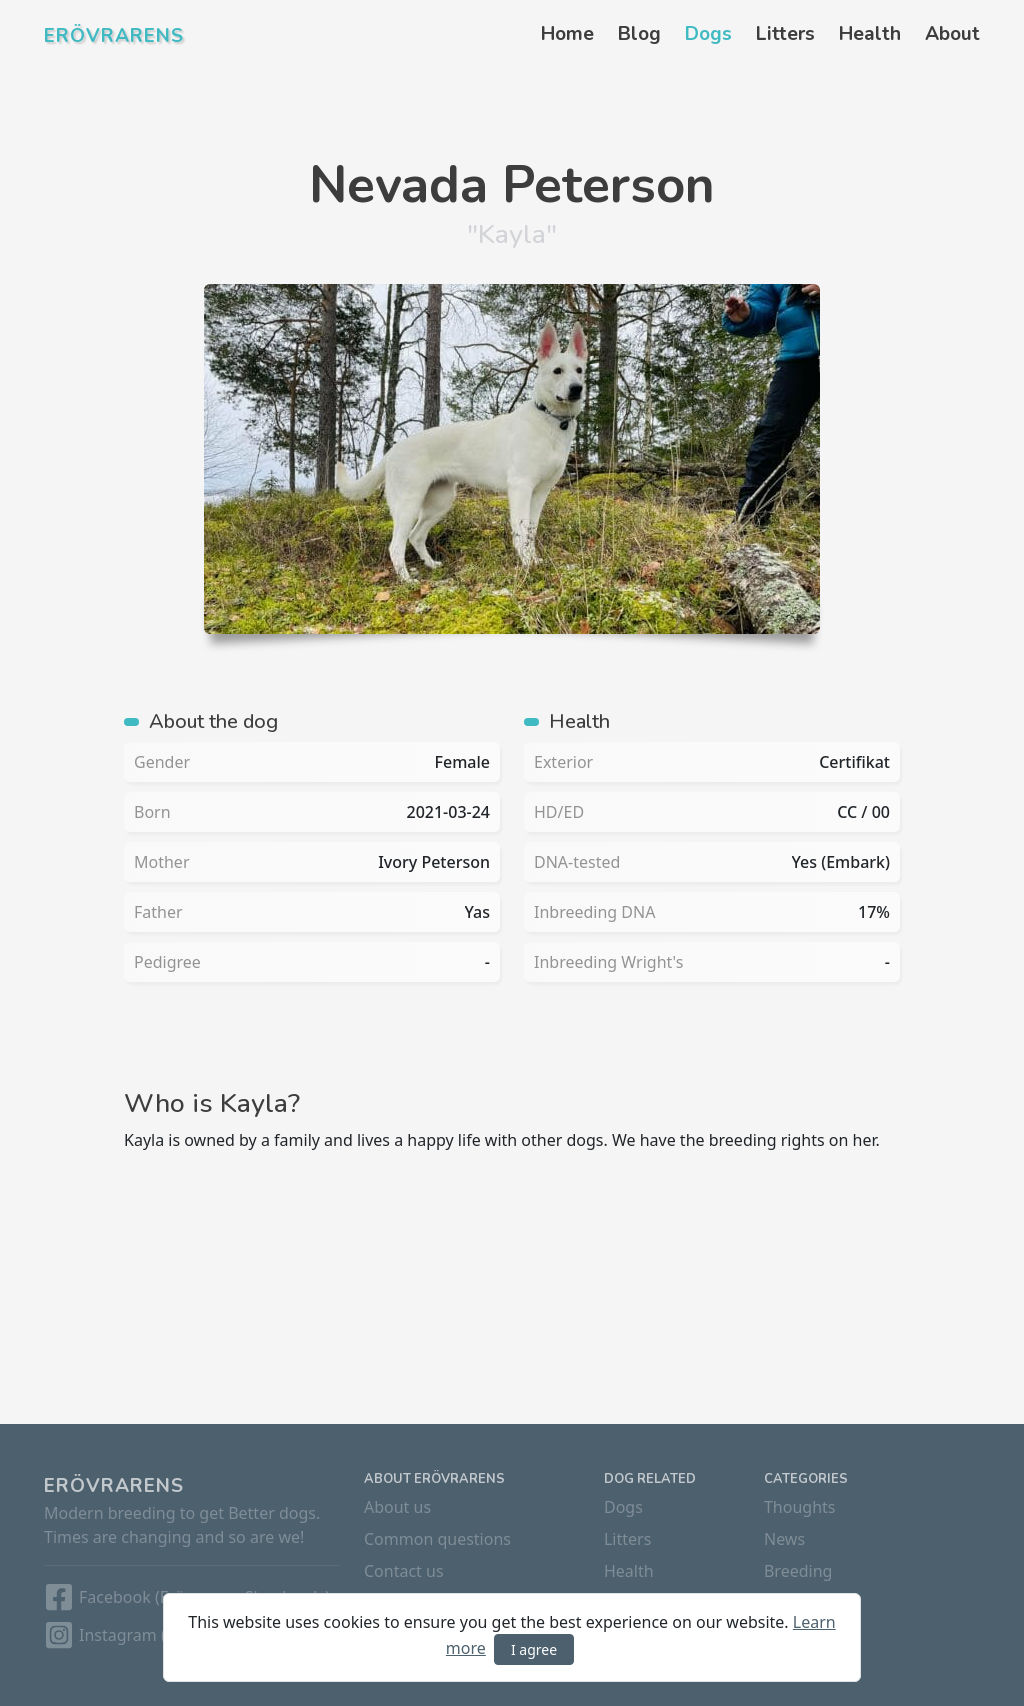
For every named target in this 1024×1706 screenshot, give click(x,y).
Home (567, 34)
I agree (534, 1649)
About (952, 34)
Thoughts (800, 1507)
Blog (639, 34)
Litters (785, 34)
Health (870, 34)
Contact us (404, 1571)
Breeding (798, 1571)
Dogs (708, 34)
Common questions (437, 1539)
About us (397, 1507)
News (784, 1539)
